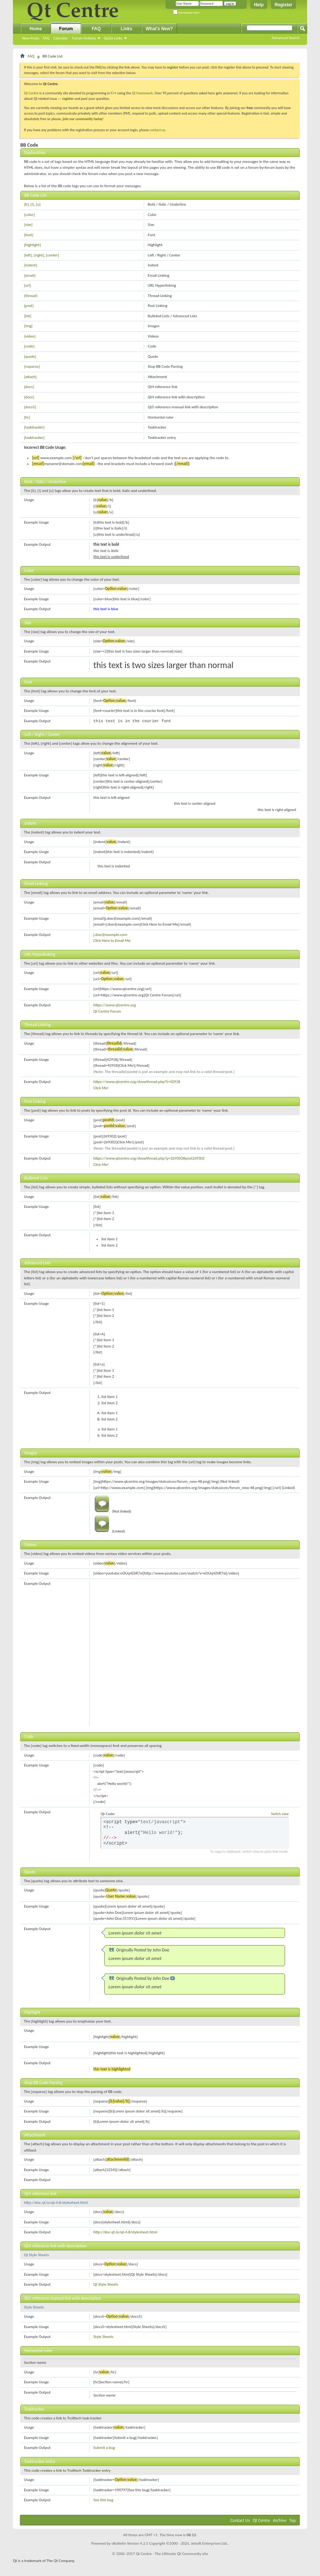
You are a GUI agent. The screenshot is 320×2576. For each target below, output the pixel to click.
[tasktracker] (34, 427)
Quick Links (113, 38)
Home (35, 28)
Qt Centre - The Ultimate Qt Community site (172, 2553)
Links (126, 28)
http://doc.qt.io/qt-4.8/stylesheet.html (56, 2202)
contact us (157, 129)
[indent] (30, 265)
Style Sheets (34, 2307)
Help (259, 4)
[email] (29, 275)
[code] (29, 346)
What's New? (159, 28)
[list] (27, 316)
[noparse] (32, 366)
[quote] (30, 356)
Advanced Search (286, 37)
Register (283, 4)
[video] (29, 336)
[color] (29, 214)
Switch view (280, 1813)
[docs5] (30, 407)
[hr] (27, 417)
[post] (29, 305)
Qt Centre (31, 93)
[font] (28, 235)
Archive (279, 2520)
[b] (26, 204)
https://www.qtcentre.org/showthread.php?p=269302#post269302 (148, 1158)
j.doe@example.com (110, 934)
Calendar (60, 38)
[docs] (29, 386)
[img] (28, 326)
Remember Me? (186, 12)
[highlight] (32, 244)
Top (292, 2520)
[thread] (30, 295)
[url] (27, 285)
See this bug (103, 2500)
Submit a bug (104, 2447)
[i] (32, 204)
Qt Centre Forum (107, 1011)
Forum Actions (84, 38)
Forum (66, 28)
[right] (39, 255)
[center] (52, 255)
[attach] (30, 376)
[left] (28, 255)
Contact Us (240, 2520)
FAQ (46, 38)
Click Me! (101, 1088)
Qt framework (142, 93)
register (68, 98)
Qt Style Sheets (36, 2254)
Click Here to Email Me (112, 940)
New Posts (30, 38)
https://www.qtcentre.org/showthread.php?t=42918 (136, 1081)
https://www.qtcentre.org (114, 1005)
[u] (38, 204)
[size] (28, 224)
